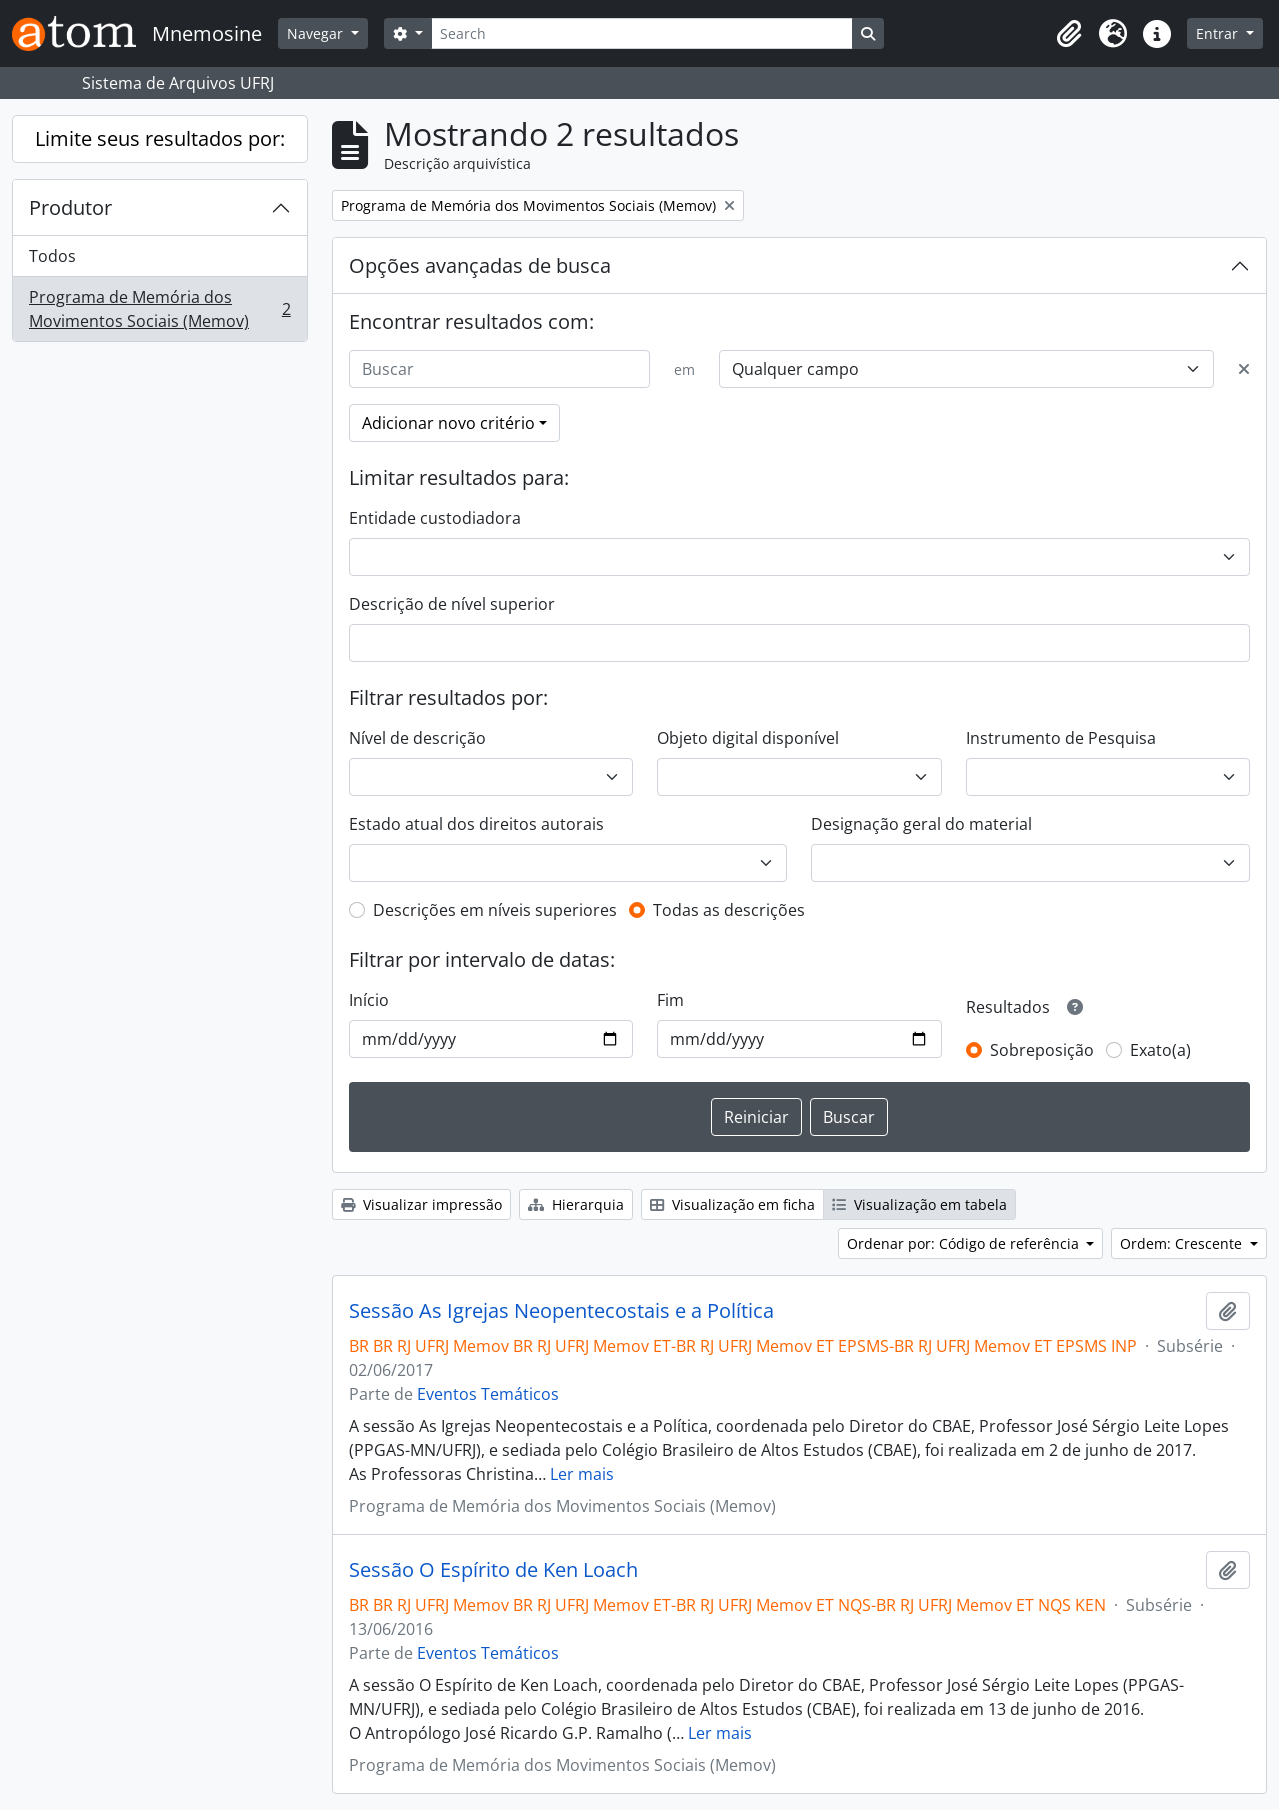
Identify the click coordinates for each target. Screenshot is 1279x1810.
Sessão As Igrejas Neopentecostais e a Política (561, 1311)
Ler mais (582, 1474)
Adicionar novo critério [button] (448, 423)
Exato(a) (1160, 1050)
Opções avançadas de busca (480, 265)
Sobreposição (1042, 1050)
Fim (670, 1000)
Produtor (70, 207)
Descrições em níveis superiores (495, 910)
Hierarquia (576, 1204)
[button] (1069, 34)
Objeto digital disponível (748, 738)
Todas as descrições (729, 910)
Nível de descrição (417, 738)
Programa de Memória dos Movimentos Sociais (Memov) (159, 309)
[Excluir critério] (1244, 369)
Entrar (1219, 33)
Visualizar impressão (421, 1204)
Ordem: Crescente (1183, 1243)
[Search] (642, 33)
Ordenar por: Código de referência (965, 1243)
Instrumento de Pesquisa (1061, 738)
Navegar (317, 33)
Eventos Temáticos (488, 1394)
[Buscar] (499, 369)
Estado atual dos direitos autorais (476, 824)
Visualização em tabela (919, 1204)
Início (369, 1000)
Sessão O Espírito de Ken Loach (493, 1570)
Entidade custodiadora (435, 518)
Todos (52, 256)
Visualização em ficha (732, 1204)
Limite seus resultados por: (160, 138)
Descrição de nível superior (452, 604)
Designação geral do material (921, 824)
